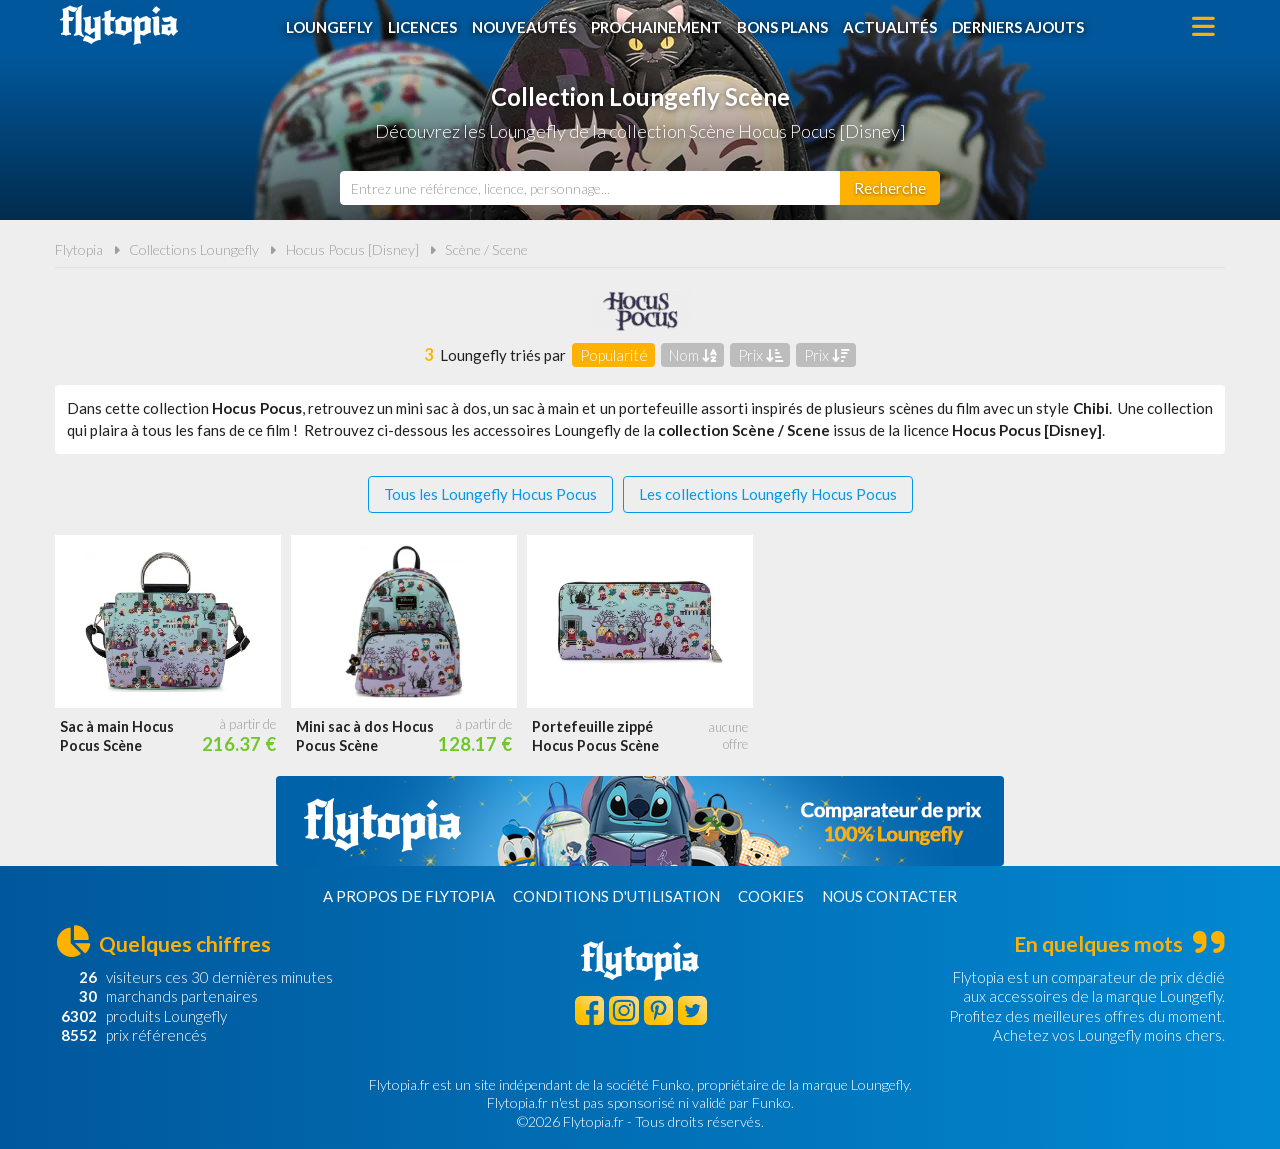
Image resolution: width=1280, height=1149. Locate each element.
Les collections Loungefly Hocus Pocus (768, 494)
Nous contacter (889, 896)
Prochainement (656, 27)
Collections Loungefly (194, 249)
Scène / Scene (486, 249)
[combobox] (590, 188)
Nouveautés (524, 27)
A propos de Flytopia (409, 896)
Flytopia (119, 25)
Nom (693, 355)
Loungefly (329, 27)
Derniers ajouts (1018, 27)
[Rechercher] (890, 188)
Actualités (890, 27)
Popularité (614, 355)
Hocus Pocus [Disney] (352, 249)
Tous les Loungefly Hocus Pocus (490, 494)
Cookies (771, 896)
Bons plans (782, 27)
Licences (422, 27)
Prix (760, 355)
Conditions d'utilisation (616, 896)
